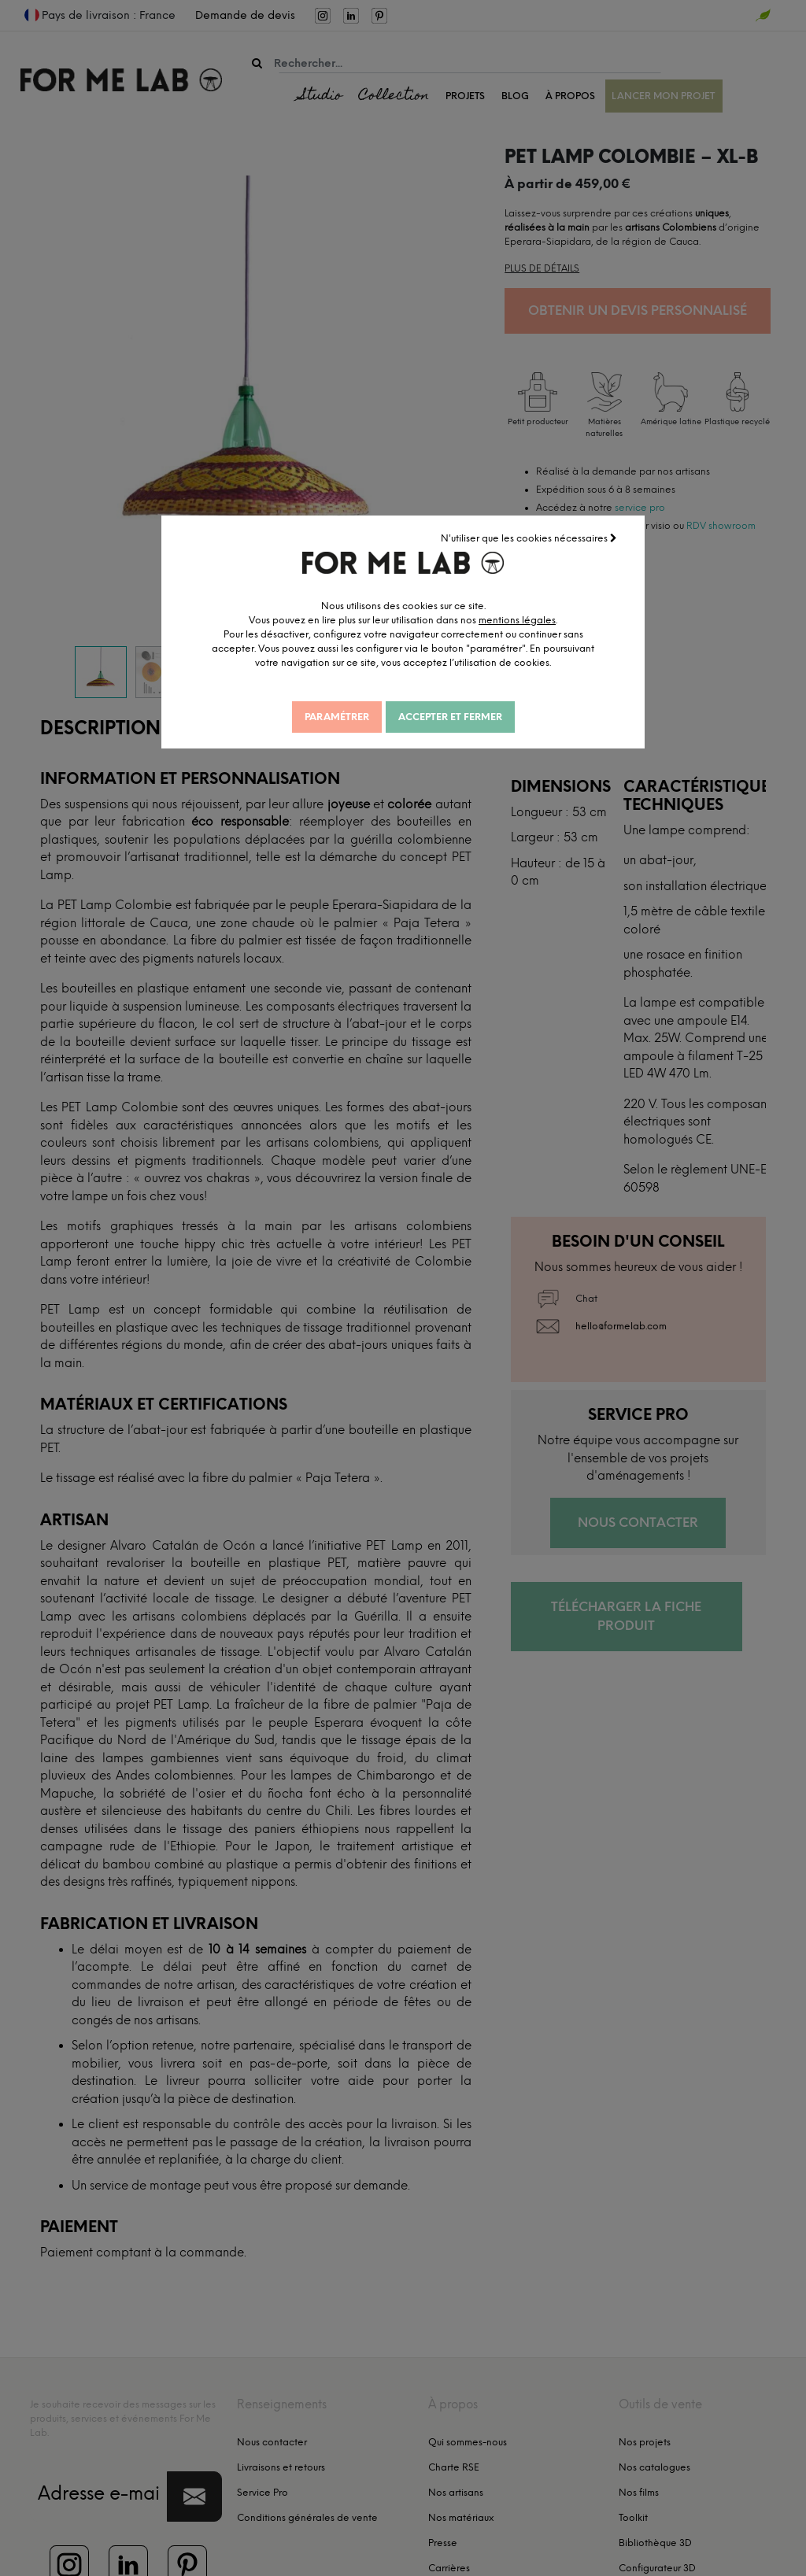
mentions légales (529, 619)
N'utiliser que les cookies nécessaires (530, 537)
